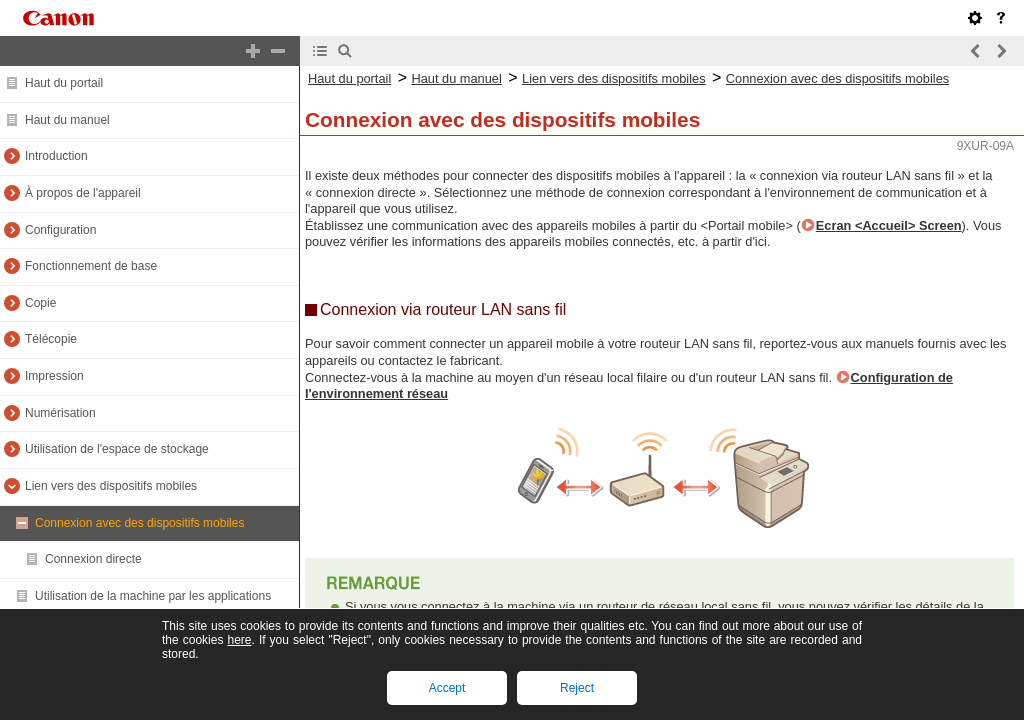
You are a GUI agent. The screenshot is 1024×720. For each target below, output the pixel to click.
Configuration (60, 230)
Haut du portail (64, 83)
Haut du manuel (67, 120)
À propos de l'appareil (83, 193)
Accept (447, 688)
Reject (577, 688)
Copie (40, 303)
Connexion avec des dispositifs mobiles (139, 523)
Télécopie (51, 339)
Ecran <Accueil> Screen (889, 225)
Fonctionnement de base (91, 266)
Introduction (56, 156)
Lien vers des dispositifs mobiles (111, 486)
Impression (54, 376)
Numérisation (60, 413)
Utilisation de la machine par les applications (153, 596)
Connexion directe (93, 559)
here (239, 640)
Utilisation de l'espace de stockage (117, 449)
